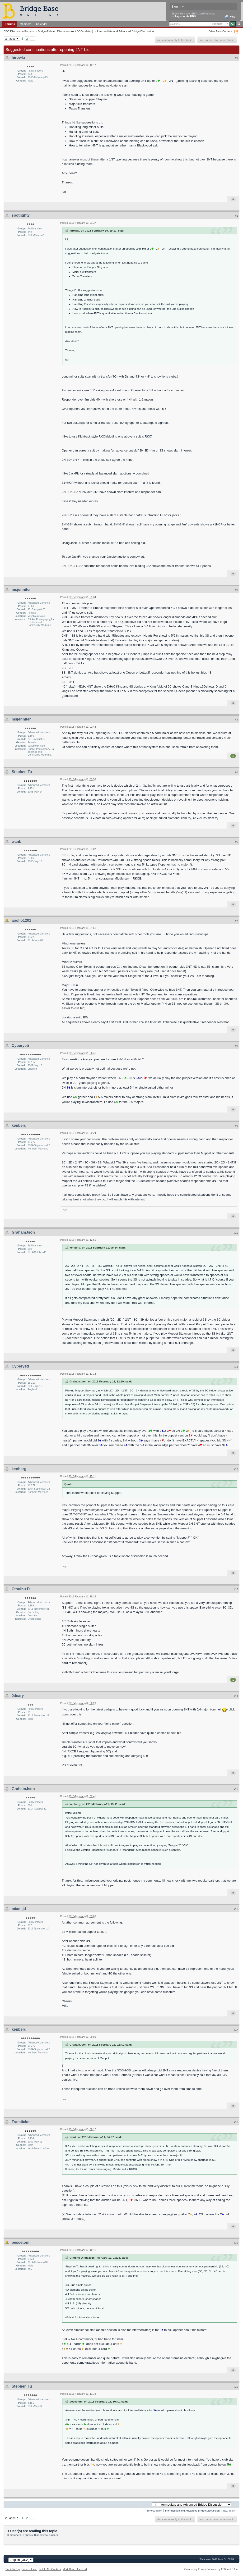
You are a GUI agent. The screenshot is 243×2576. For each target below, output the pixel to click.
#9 (236, 1125)
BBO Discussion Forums (19, 31)
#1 (236, 57)
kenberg (19, 1125)
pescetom (20, 2242)
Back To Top (12, 2569)
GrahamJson (23, 1232)
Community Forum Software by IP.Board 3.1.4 (211, 2569)
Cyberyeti (20, 1046)
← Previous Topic (152, 2510)
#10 (236, 1232)
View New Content (220, 31)
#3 (236, 589)
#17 (236, 2029)
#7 (236, 920)
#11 (236, 1366)
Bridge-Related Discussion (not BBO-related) (65, 31)
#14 (236, 1696)
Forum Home (29, 2569)
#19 (236, 2242)
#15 (236, 1789)
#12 (236, 1469)
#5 (236, 772)
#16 (236, 1909)
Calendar (41, 23)
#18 (236, 2122)
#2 (236, 215)
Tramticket (21, 2122)
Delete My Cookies (50, 2569)
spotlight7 (21, 215)
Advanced (239, 24)
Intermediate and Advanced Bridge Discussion (125, 31)
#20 (236, 2386)
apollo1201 (21, 920)
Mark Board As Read (75, 2569)
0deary (18, 1696)
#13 (236, 1589)
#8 (236, 1045)
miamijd (19, 1909)
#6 (236, 841)
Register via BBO (185, 16)
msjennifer (21, 590)
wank (16, 841)
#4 (236, 719)
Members (25, 23)
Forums (10, 23)
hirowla (18, 57)
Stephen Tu (22, 772)
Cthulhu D (21, 1589)
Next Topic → (230, 2510)
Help (230, 17)
